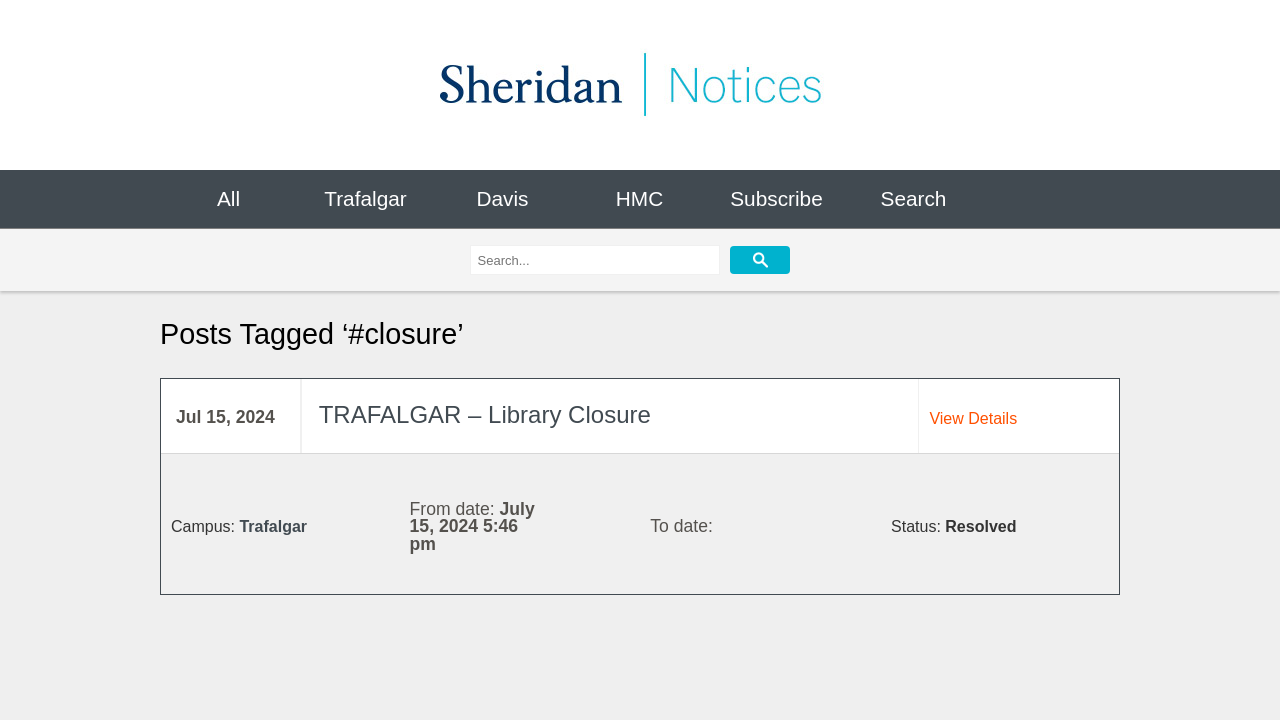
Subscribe (776, 198)
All (228, 198)
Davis (502, 198)
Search (914, 198)
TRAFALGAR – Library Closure (485, 415)
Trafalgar (365, 198)
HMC (639, 198)
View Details (973, 418)
